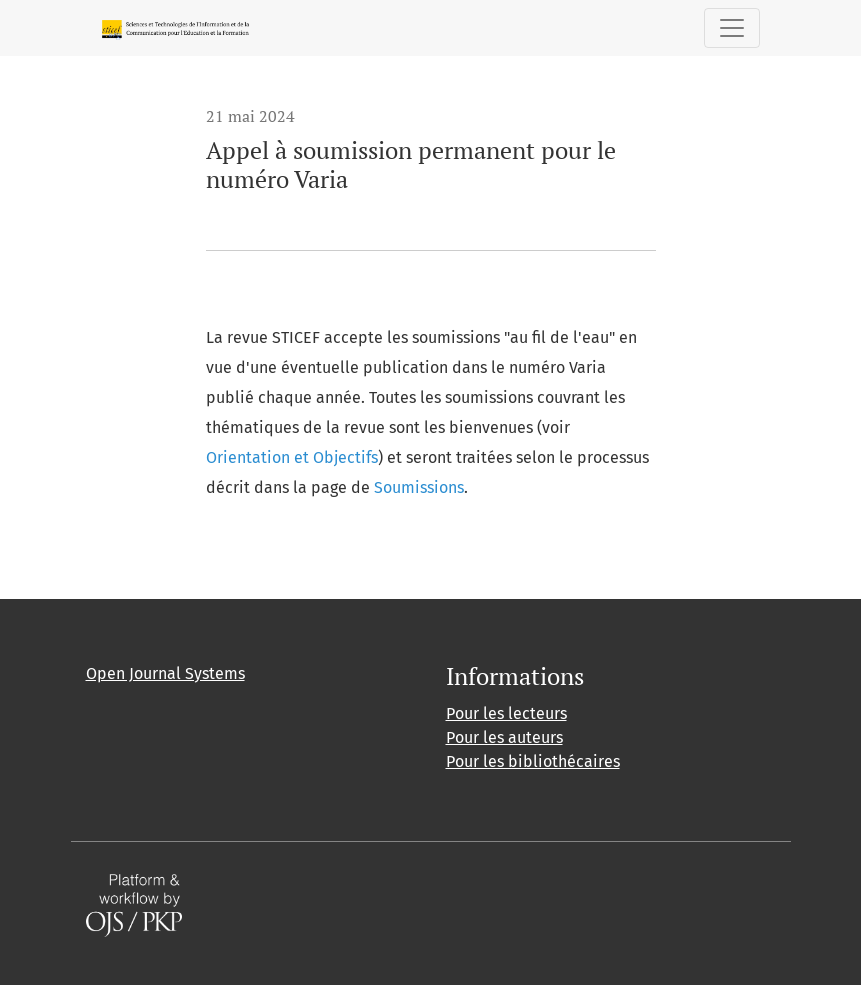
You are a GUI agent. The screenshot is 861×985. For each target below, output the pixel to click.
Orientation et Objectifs (292, 457)
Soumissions (419, 487)
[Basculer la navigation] (732, 28)
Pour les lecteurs (506, 713)
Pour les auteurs (504, 737)
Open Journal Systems (165, 673)
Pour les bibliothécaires (533, 761)
